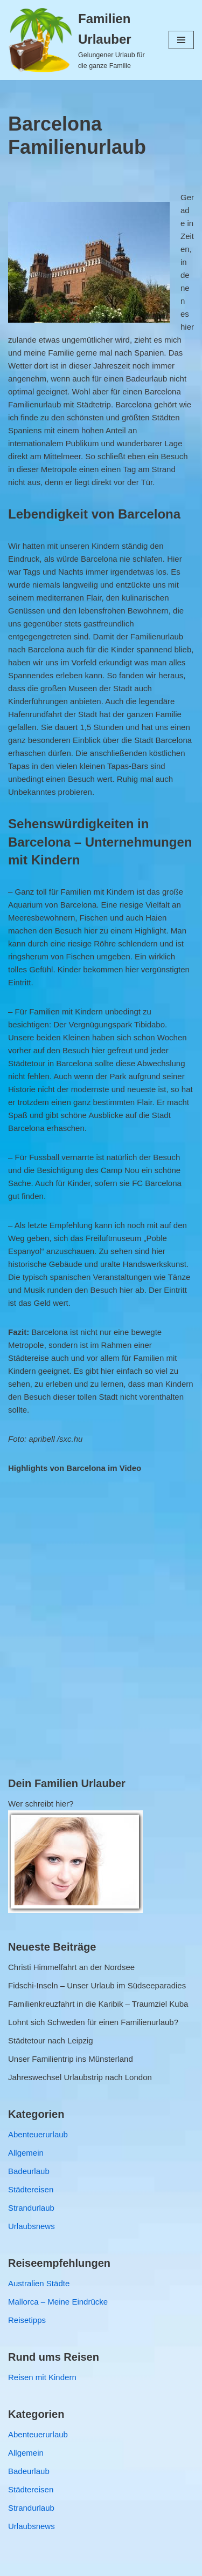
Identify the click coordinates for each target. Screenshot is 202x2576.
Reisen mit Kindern (42, 2377)
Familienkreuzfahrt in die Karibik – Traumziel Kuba (98, 2003)
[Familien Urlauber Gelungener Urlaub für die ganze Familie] (80, 40)
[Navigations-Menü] (181, 40)
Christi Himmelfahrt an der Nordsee (71, 1967)
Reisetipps (27, 2320)
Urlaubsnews (31, 2226)
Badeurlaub (29, 2171)
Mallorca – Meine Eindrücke (58, 2301)
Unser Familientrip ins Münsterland (70, 2058)
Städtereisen (30, 2189)
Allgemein (26, 2152)
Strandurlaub (31, 2207)
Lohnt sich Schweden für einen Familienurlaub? (93, 2022)
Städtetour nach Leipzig (50, 2040)
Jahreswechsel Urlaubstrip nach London (80, 2077)
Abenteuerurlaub (38, 2134)
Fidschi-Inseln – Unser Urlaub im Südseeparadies (97, 1985)
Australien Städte (38, 2283)
